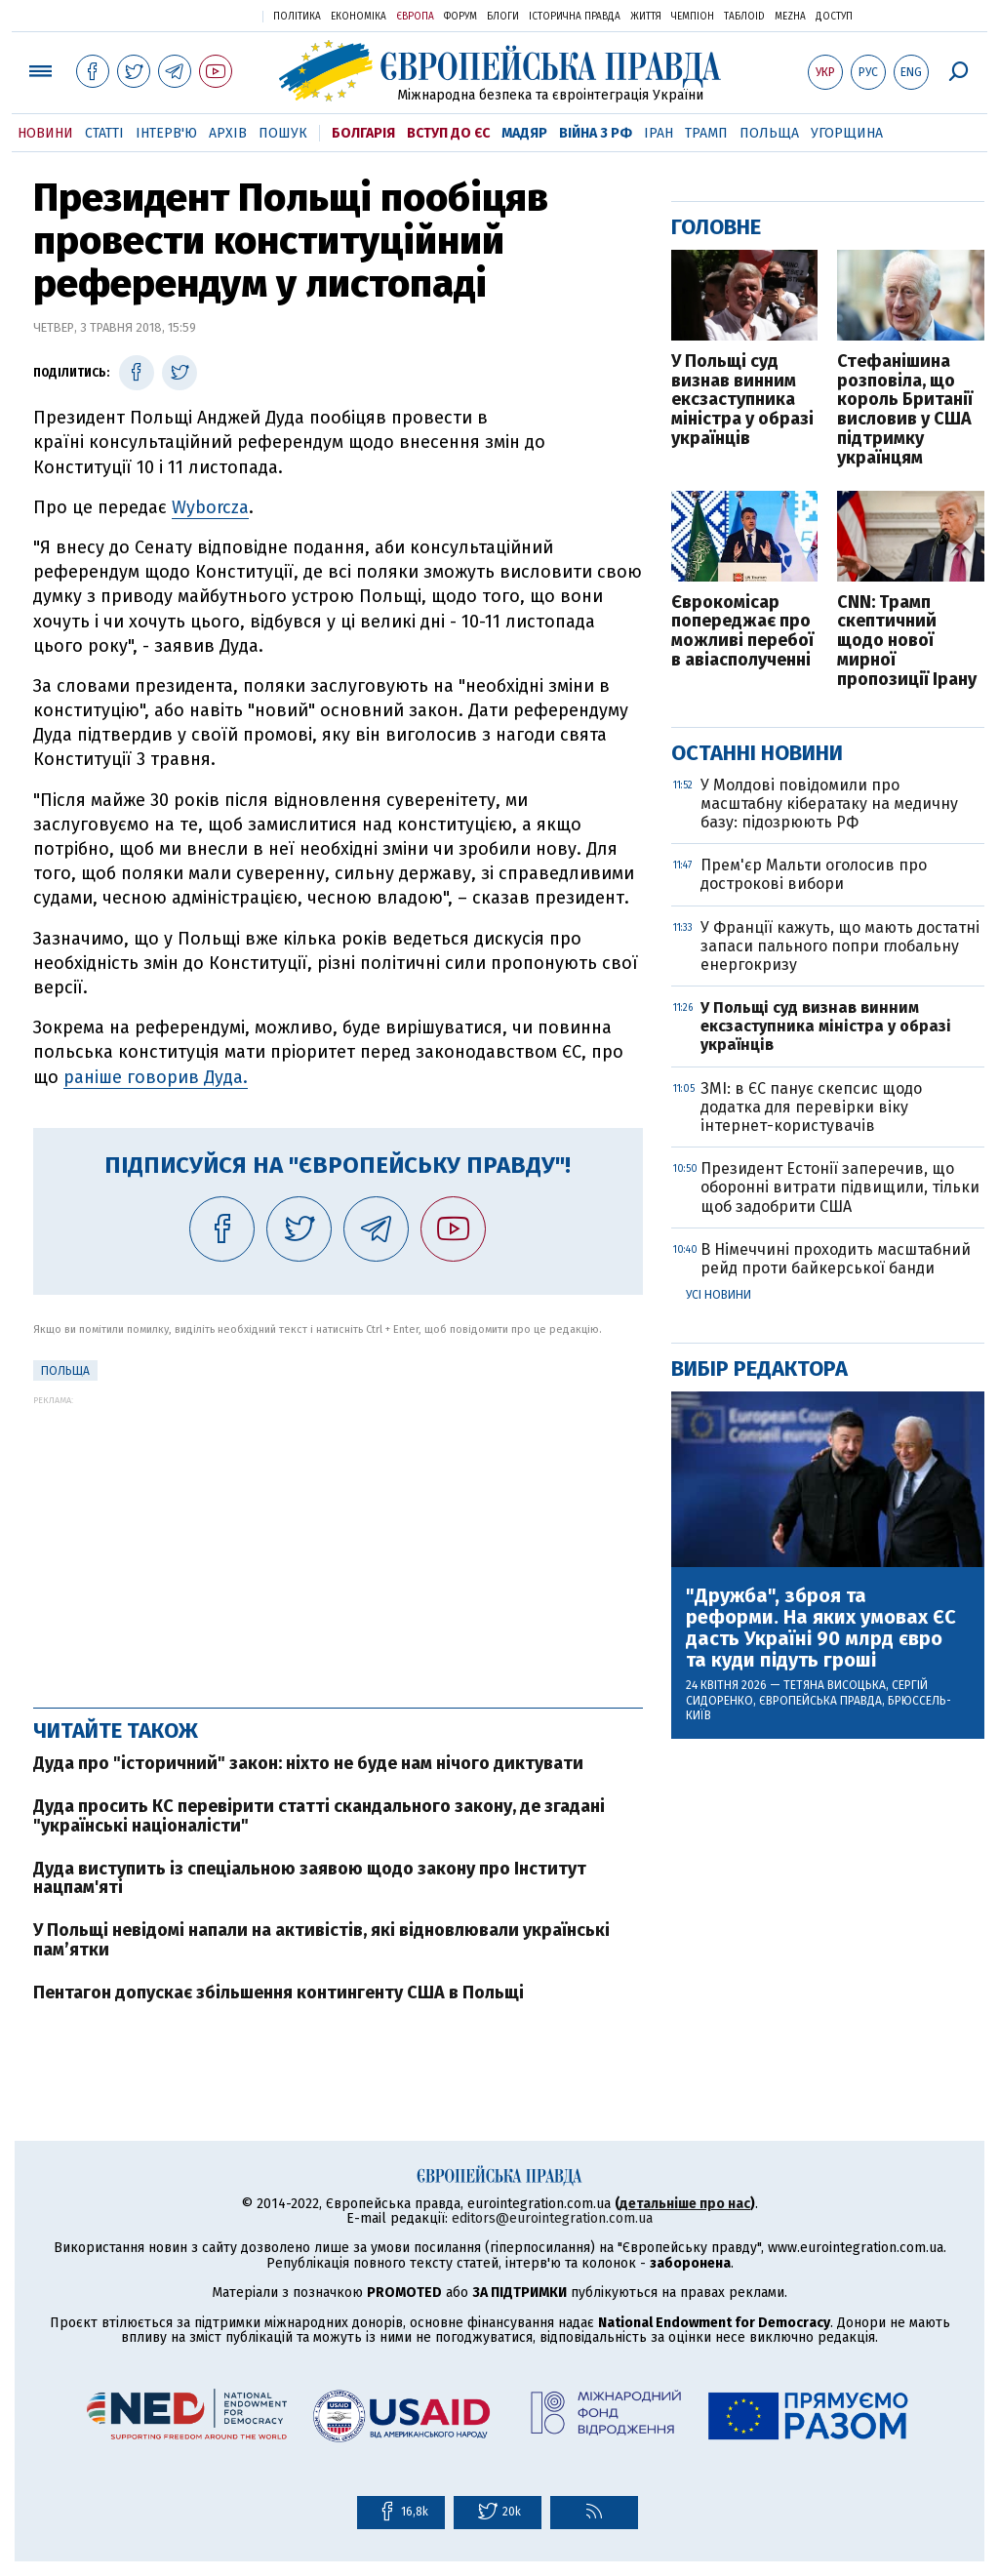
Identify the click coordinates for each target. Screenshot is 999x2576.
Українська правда (200, 15)
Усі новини (718, 1295)
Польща (769, 133)
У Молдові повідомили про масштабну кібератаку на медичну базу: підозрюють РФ (829, 803)
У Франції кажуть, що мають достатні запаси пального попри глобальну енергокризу (839, 946)
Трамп (706, 133)
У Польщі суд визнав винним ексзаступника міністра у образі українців (742, 400)
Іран (658, 133)
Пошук (283, 133)
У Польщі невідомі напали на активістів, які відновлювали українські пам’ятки (321, 1939)
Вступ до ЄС (448, 133)
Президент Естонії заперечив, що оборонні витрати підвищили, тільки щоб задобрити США (839, 1187)
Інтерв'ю (166, 133)
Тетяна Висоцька (834, 1685)
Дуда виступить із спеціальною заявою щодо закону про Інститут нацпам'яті (309, 1878)
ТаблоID (744, 16)
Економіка (358, 16)
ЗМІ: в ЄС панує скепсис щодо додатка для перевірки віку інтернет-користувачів (811, 1107)
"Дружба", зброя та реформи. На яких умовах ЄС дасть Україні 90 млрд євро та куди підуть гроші (821, 1627)
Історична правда (574, 16)
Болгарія (363, 133)
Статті (104, 133)
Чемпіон (692, 16)
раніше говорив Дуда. (155, 1077)
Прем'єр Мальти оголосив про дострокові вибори (813, 874)
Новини (45, 133)
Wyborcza (210, 507)
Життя (645, 16)
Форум (460, 16)
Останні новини (757, 753)
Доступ (834, 16)
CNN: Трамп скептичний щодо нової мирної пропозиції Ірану (907, 641)
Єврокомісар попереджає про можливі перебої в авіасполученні (742, 631)
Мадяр (524, 133)
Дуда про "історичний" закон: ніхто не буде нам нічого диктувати (308, 1763)
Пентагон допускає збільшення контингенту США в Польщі (278, 1992)
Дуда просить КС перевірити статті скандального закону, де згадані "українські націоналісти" (319, 1815)
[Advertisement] (338, 1541)
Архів (228, 133)
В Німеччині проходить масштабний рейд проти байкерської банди (835, 1258)
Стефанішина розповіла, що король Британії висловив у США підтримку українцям (905, 410)
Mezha (790, 16)
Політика (297, 16)
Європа (415, 16)
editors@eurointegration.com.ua (552, 2218)
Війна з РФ (595, 133)
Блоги (503, 16)
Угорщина (847, 133)
